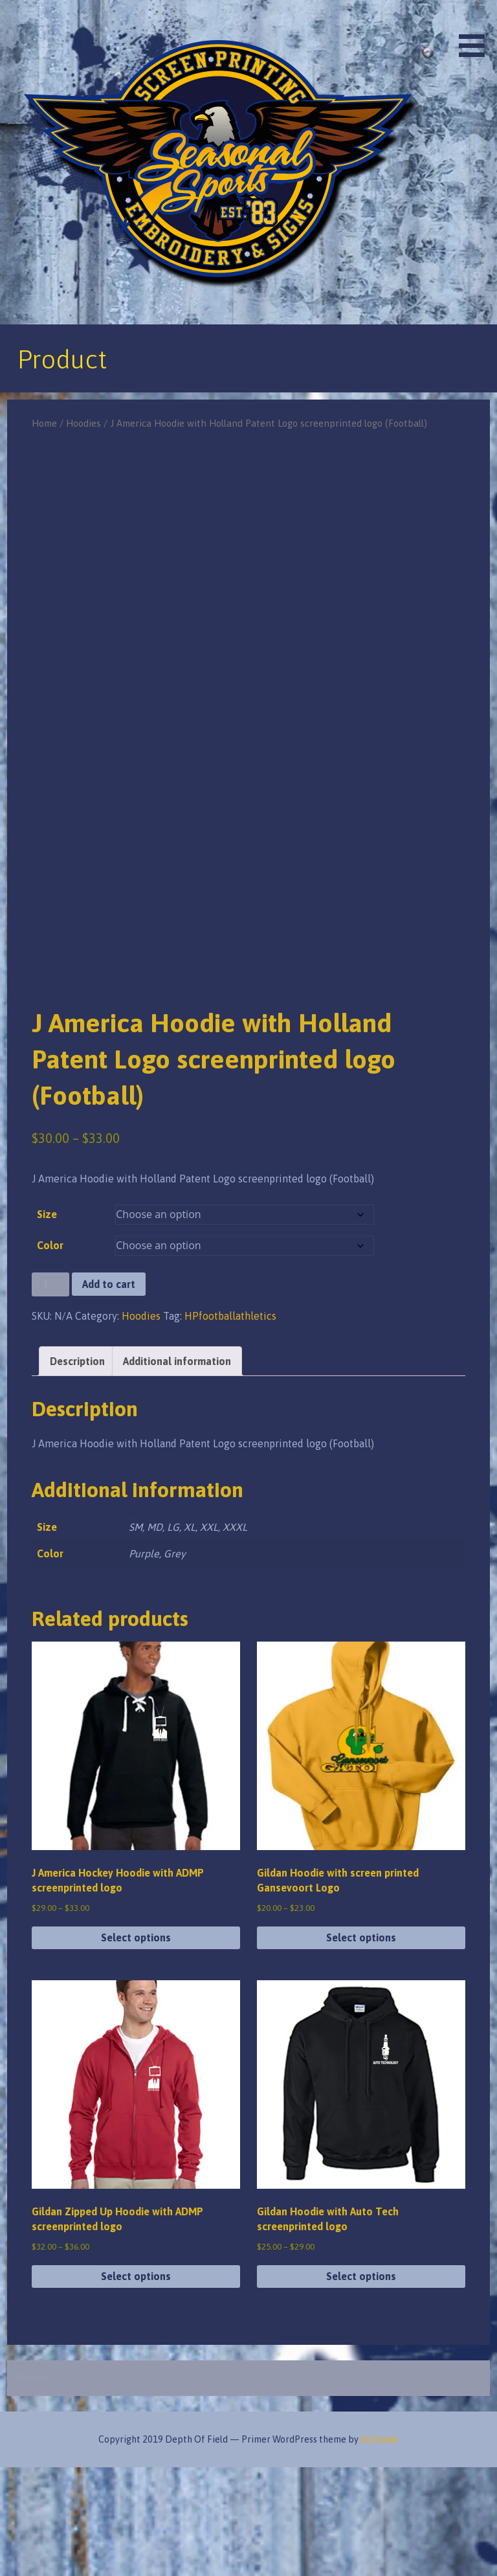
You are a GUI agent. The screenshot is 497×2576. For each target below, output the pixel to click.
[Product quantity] (50, 1393)
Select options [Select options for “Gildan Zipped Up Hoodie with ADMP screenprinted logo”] (136, 2385)
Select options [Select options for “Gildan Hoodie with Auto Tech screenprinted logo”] (361, 2385)
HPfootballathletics (230, 1424)
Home (44, 423)
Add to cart (108, 1393)
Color (50, 1354)
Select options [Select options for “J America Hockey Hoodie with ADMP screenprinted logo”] (136, 2046)
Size (47, 1323)
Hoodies (83, 423)
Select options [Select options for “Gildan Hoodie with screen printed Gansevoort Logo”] (361, 2046)
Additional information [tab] (177, 1469)
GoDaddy (379, 2548)
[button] (476, 31)
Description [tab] (77, 1469)
